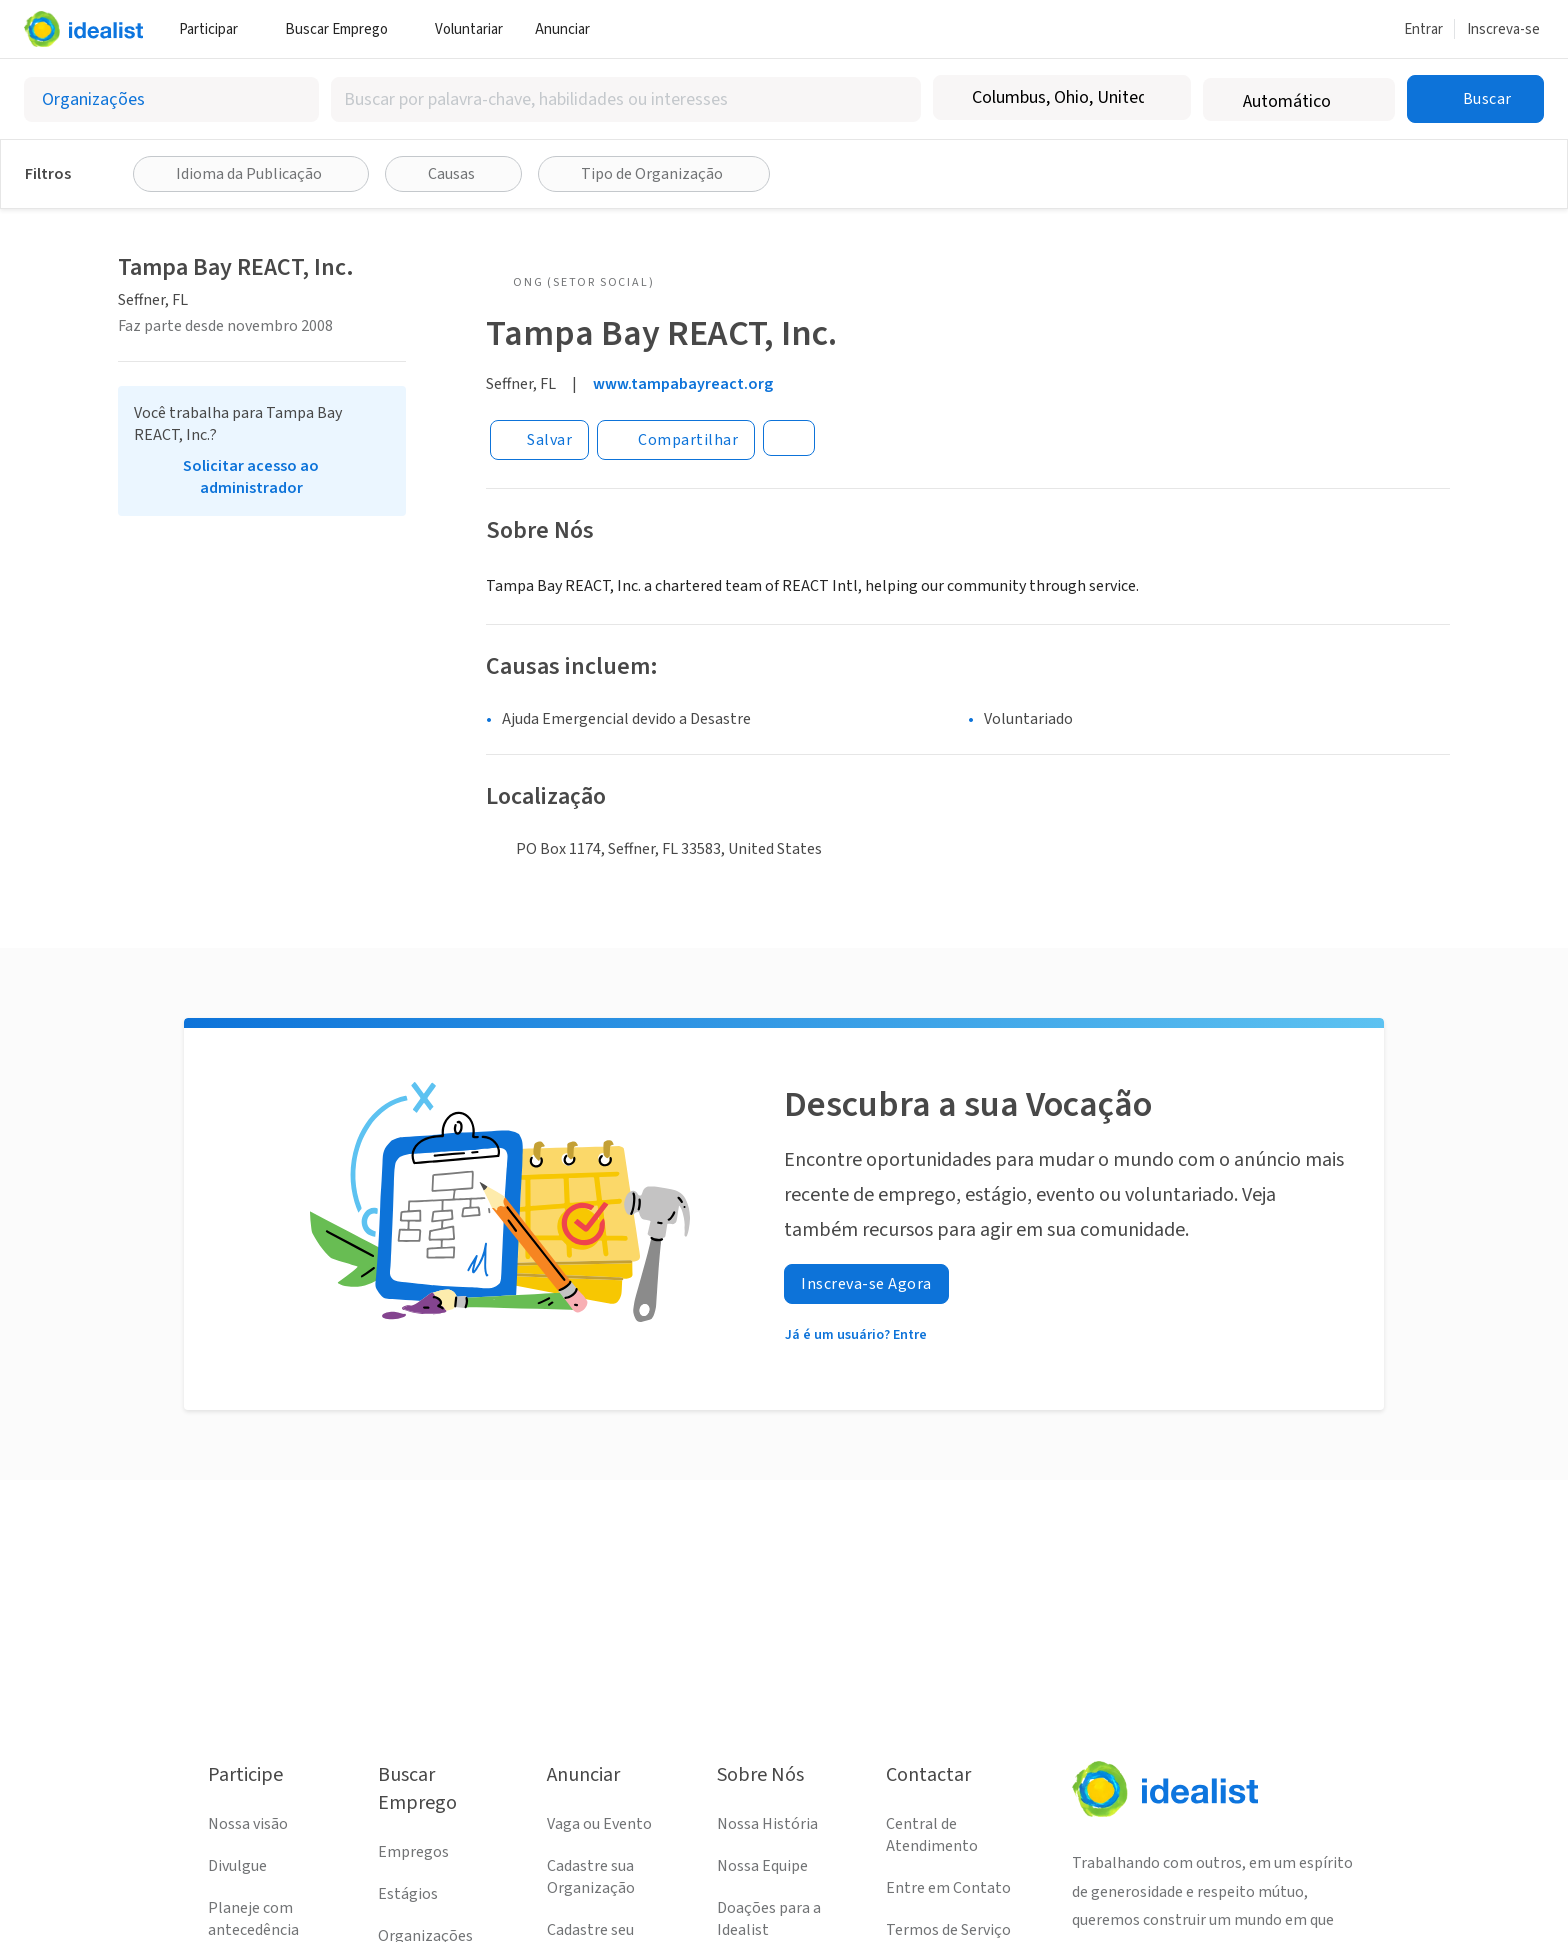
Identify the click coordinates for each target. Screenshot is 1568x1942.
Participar (216, 29)
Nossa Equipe (762, 1866)
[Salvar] (539, 440)
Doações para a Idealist (769, 1919)
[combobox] (626, 99)
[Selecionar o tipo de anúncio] (171, 99)
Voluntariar (469, 29)
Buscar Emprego (344, 29)
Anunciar (570, 29)
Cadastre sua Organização (591, 1877)
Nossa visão (248, 1824)
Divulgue (237, 1866)
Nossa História (767, 1824)
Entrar (1423, 29)
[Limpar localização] (1163, 98)
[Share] (676, 440)
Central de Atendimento (932, 1835)
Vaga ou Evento (599, 1824)
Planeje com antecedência (253, 1919)
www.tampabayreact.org (683, 384)
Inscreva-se (1503, 29)
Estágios (408, 1894)
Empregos (413, 1852)
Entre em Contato (948, 1888)
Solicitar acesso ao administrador (251, 477)
